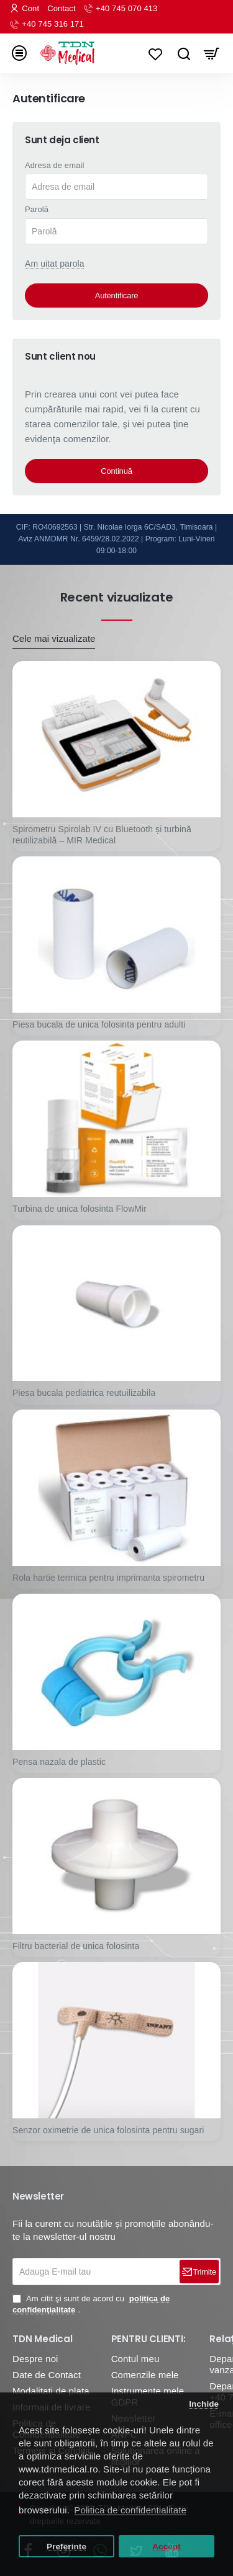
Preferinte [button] (66, 2546)
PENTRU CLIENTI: (148, 2339)
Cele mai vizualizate (53, 638)
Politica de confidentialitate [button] (130, 2510)
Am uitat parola (55, 264)
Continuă (116, 471)
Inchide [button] (204, 2404)
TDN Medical (42, 2339)
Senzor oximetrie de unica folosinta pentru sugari (108, 2130)
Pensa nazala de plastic (59, 1762)
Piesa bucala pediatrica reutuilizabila (83, 1393)
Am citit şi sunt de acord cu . (91, 2304)
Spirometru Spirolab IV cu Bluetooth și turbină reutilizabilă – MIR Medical (101, 834)
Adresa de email (54, 165)
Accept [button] (166, 2546)
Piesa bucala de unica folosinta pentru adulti (98, 1024)
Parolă (36, 209)
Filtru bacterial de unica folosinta (75, 1946)
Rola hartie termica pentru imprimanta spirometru (108, 1578)
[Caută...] (184, 53)
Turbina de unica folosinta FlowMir (79, 1209)
